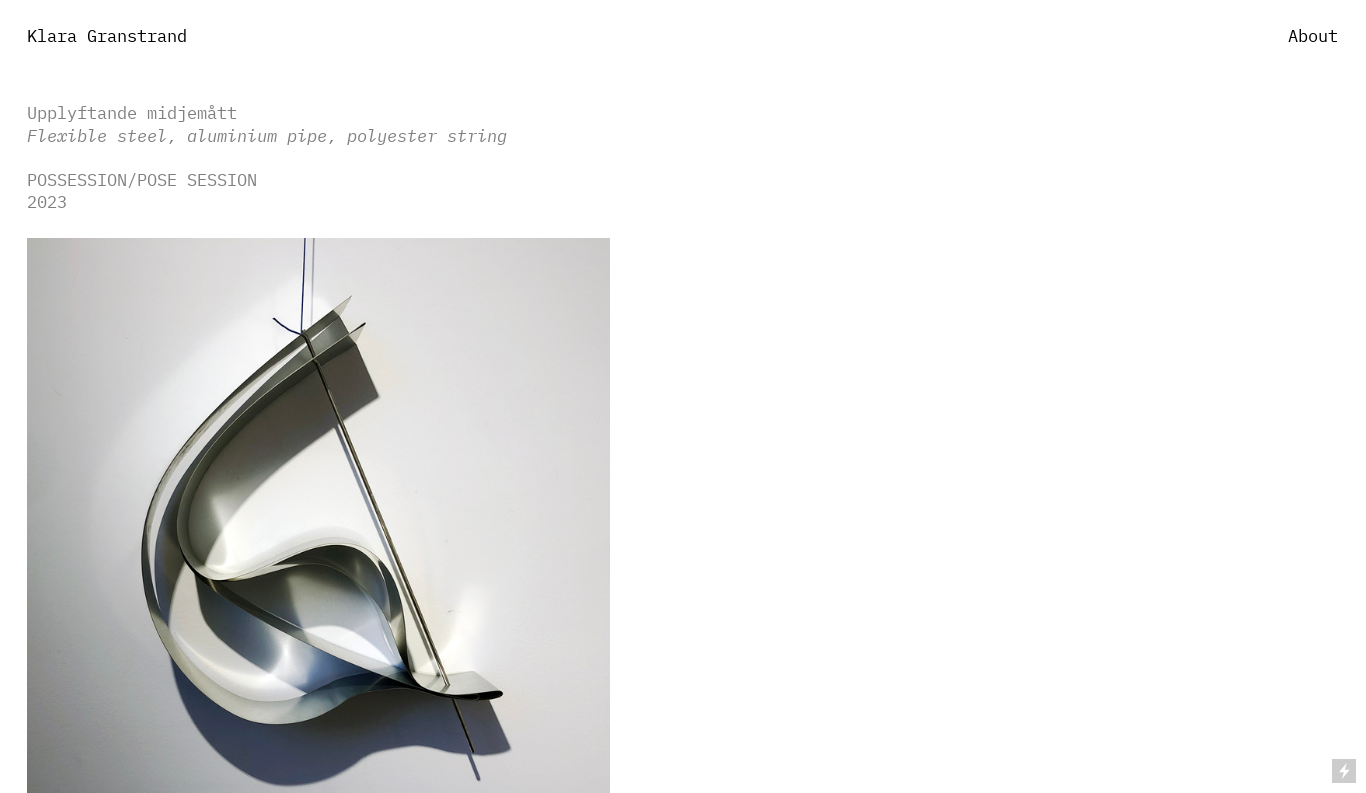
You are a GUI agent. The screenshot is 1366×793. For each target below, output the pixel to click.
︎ (1294, 396)
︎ (1294, 358)
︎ (1294, 433)
